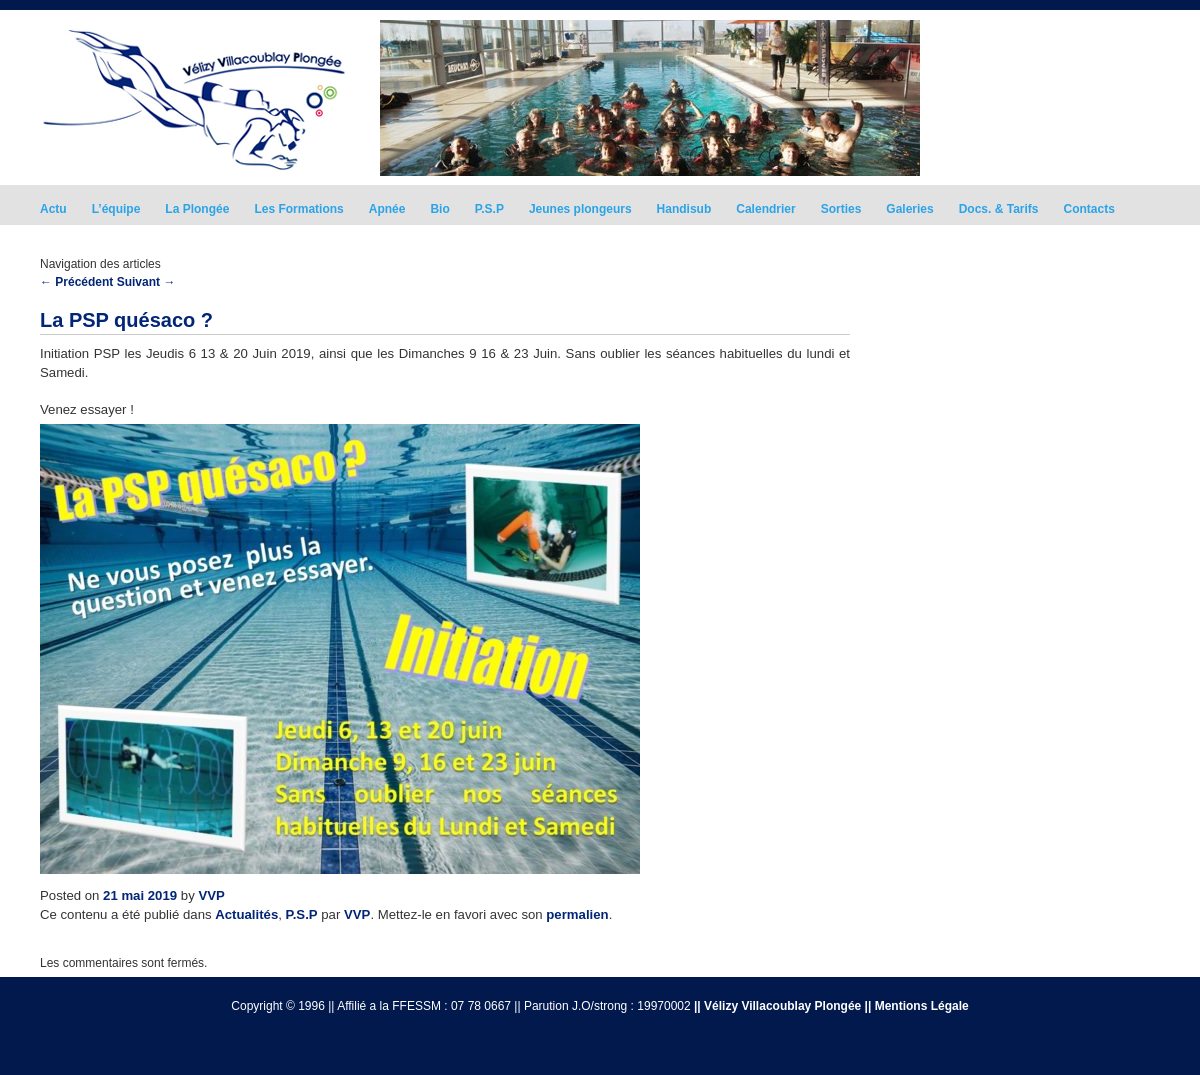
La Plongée (197, 209)
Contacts (1089, 209)
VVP (211, 895)
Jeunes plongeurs (580, 209)
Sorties (841, 209)
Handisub (684, 209)
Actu (53, 209)
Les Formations (298, 209)
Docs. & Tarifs (999, 209)
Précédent (76, 282)
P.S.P (489, 209)
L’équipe (116, 209)
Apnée (387, 209)
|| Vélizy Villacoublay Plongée (777, 1006)
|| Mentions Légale (917, 1006)
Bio (439, 209)
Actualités (246, 914)
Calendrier (765, 209)
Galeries (909, 209)
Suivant (146, 282)
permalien (577, 914)
